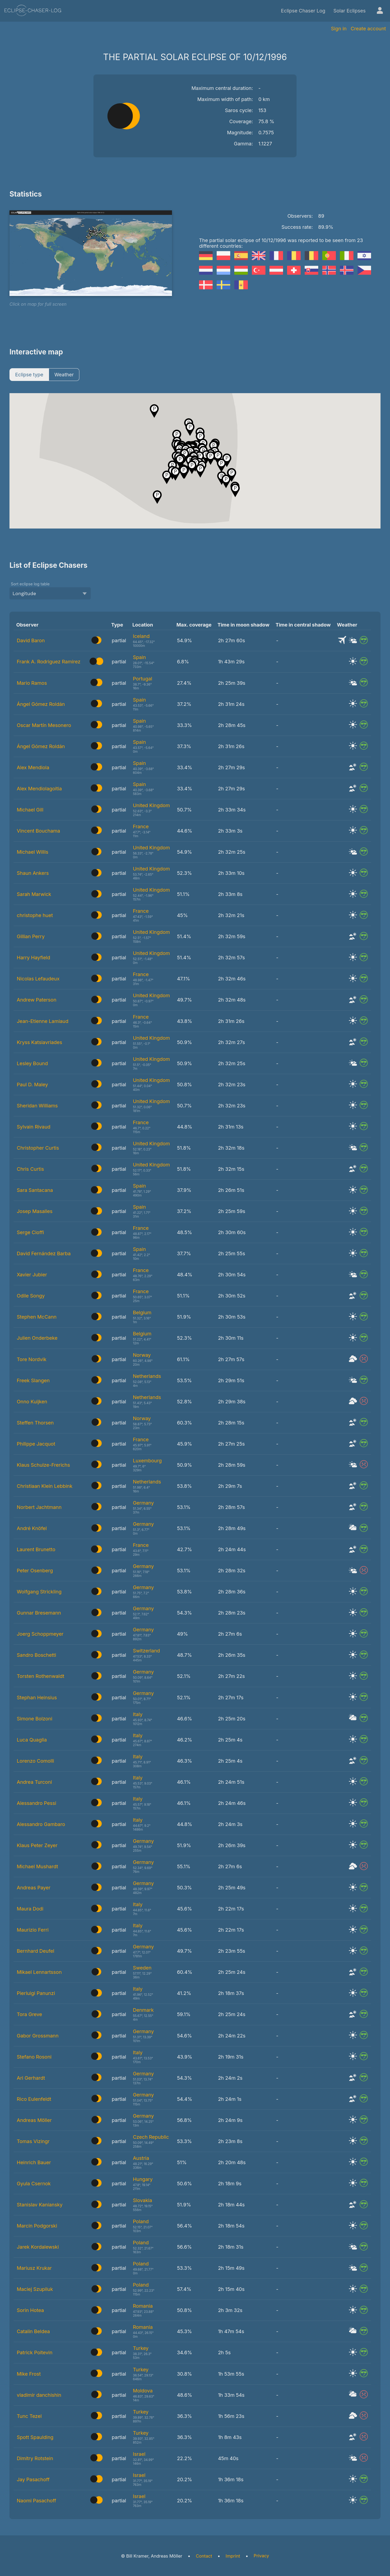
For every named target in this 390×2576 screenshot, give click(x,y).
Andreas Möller (34, 2120)
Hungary (143, 2179)
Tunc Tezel (29, 2416)
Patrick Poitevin (35, 2352)
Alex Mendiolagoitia (39, 788)
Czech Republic (151, 2137)
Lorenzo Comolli (35, 1761)
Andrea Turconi (34, 1782)
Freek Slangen (33, 1380)
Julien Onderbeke (37, 1338)
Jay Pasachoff (33, 2479)
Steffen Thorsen (35, 1423)
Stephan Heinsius (37, 1697)
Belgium (142, 1312)
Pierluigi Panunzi (36, 1993)
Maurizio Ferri (32, 1930)
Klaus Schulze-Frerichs (43, 1465)
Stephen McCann (37, 1317)
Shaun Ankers (33, 873)
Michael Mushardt (37, 1866)
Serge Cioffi (30, 1232)
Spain (139, 657)
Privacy (261, 2555)
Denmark (143, 2010)
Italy (138, 1714)
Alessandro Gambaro (41, 1824)
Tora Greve (29, 2014)
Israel (139, 2454)
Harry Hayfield (33, 957)
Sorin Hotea (30, 2310)
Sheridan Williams (37, 1105)
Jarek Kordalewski (38, 2247)
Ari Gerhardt (31, 2078)
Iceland (141, 636)
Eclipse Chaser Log (303, 11)
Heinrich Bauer (34, 2162)
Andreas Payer (33, 1887)
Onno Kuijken (32, 1401)
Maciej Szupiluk (35, 2289)
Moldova (143, 2391)
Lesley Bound (32, 1063)
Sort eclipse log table (30, 584)
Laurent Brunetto (36, 1549)
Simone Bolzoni (34, 1718)
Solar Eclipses (349, 11)
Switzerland (146, 1651)
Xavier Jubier (32, 1274)
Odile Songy (31, 1296)
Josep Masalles (35, 1211)
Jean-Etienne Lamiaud (43, 1021)
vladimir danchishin (39, 2395)
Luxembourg (147, 1460)
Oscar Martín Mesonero (44, 725)
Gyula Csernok (34, 2183)
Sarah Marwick (34, 894)
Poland (141, 2221)
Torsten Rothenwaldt (40, 1676)
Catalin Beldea (33, 2331)
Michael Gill (30, 810)
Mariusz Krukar (34, 2268)
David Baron (31, 640)
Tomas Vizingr (33, 2141)
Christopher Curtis (38, 1148)
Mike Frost (29, 2374)
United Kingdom (151, 805)
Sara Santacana (35, 1190)
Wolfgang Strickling (39, 1591)
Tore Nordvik (31, 1359)
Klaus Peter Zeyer (37, 1845)
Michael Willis (32, 852)
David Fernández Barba (44, 1253)
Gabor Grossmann (37, 2036)
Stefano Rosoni (34, 2057)
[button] (221, 465)
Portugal (142, 679)
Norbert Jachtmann (39, 1507)
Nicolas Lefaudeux (38, 979)
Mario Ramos (32, 683)
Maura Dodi (30, 1909)
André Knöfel (32, 1528)
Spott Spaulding (35, 2437)
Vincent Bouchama (38, 831)
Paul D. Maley (32, 1084)
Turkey (141, 2348)
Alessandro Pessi (36, 1803)
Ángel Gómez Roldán (41, 704)
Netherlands (147, 1376)
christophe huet (35, 915)
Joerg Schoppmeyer (40, 1634)
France (141, 826)
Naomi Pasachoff (36, 2500)
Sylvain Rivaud (33, 1127)
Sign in (339, 28)
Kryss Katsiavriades (39, 1042)
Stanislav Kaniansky (40, 2204)
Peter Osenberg (35, 1570)
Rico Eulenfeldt (34, 2099)
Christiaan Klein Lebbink (44, 1486)
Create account (368, 28)
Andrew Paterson (36, 1000)
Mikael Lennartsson (39, 1972)
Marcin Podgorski (37, 2226)
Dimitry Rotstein (35, 2458)
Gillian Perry (31, 936)
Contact (204, 2556)
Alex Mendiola (33, 767)
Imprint (233, 2556)
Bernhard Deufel (35, 1951)
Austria (141, 2158)
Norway (142, 1355)
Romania (143, 2306)
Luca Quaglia (32, 1740)
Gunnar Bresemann (39, 1613)
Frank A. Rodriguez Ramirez (48, 661)
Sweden (142, 1968)
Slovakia (142, 2200)
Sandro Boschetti (36, 1655)
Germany (143, 1503)
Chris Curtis (30, 1169)
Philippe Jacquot (36, 1444)
